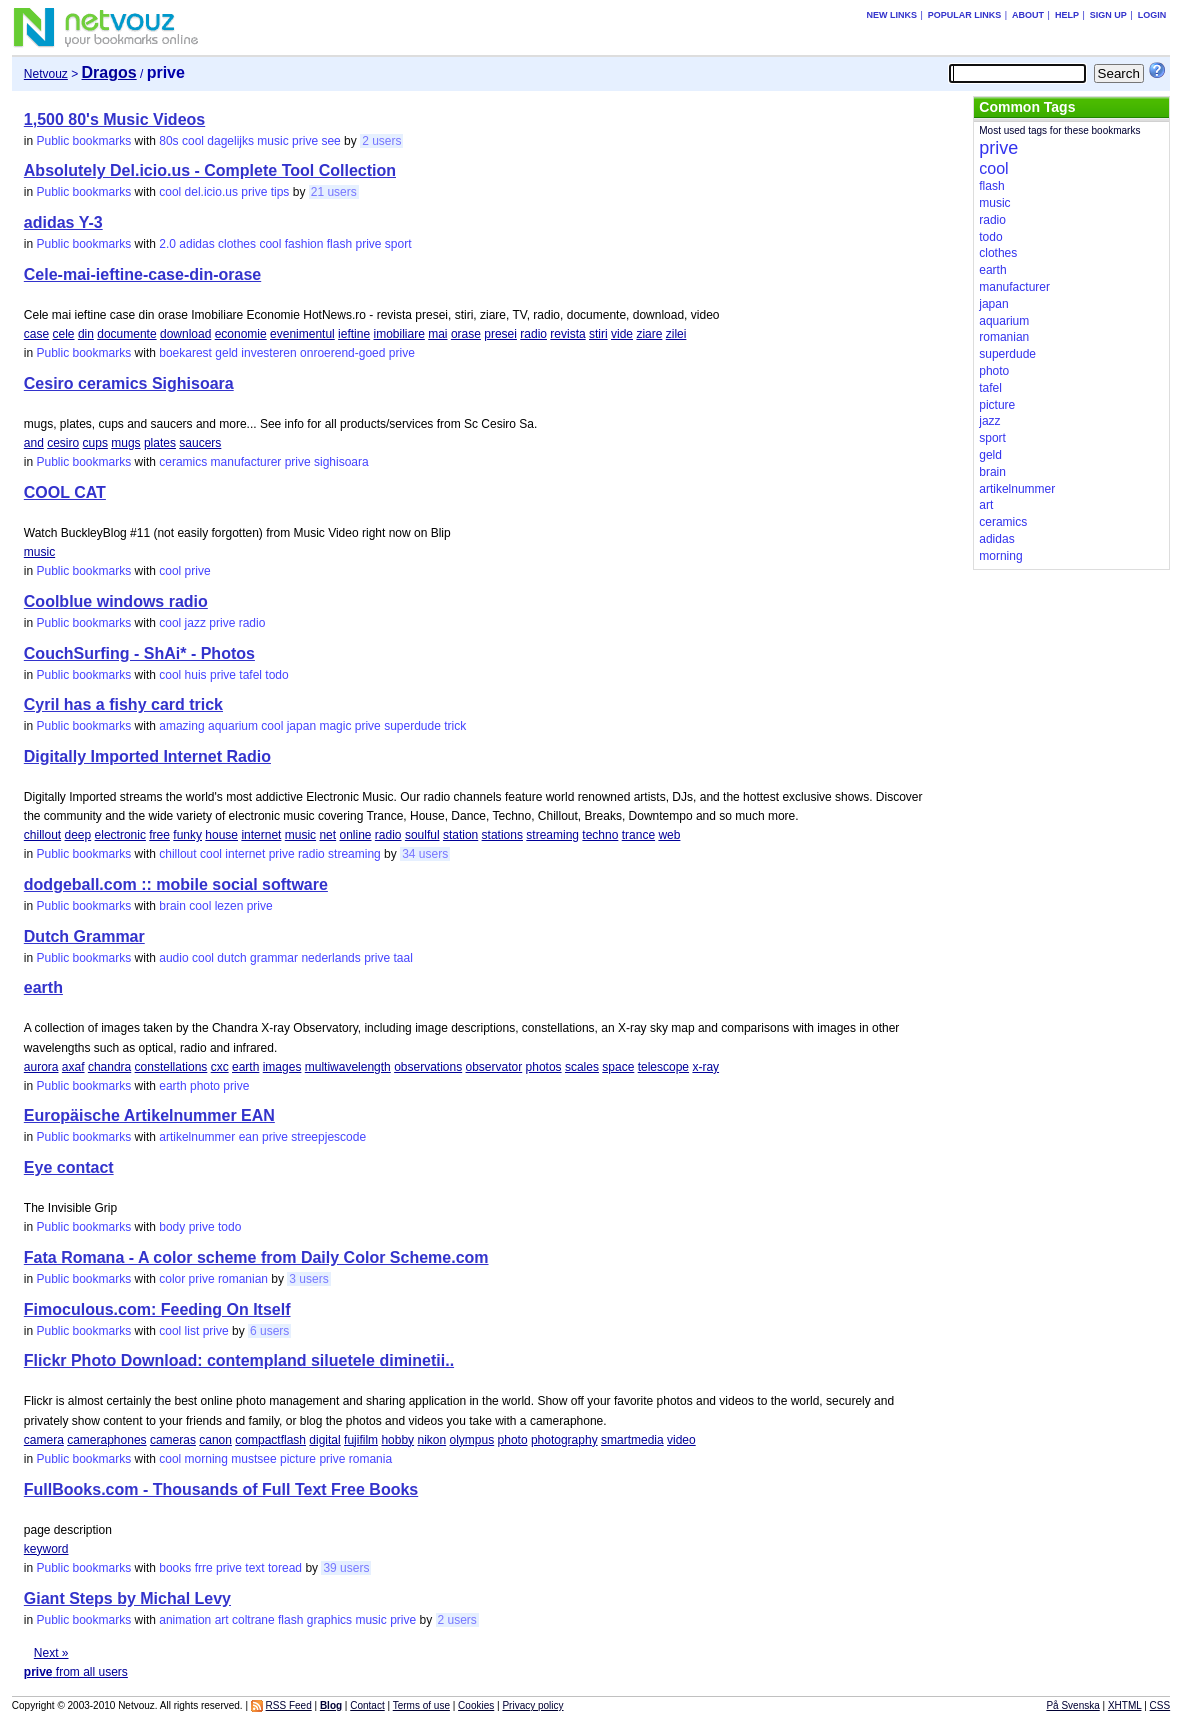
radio (533, 334)
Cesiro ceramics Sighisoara (129, 383)
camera (44, 1440)
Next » (51, 1653)
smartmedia (632, 1440)
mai (437, 334)
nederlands (330, 958)
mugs (125, 443)
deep (78, 835)
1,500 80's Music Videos (114, 119)
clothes (237, 244)
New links (891, 15)
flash (339, 244)
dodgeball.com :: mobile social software (176, 884)
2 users (381, 141)
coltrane (253, 1620)
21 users (334, 192)
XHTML (1125, 1705)
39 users (346, 1568)
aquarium (233, 726)
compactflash (270, 1440)
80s (168, 141)
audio (173, 958)
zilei (676, 334)
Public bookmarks (84, 141)
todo (276, 675)
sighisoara (341, 462)
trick (455, 726)
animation (185, 1620)
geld (226, 353)
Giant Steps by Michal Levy (127, 1598)
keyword (46, 1549)
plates (160, 443)
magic (335, 726)
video (681, 1440)
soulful (422, 835)
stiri (598, 334)
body (172, 1227)
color (172, 1279)
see (330, 141)
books (175, 1568)
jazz (195, 623)
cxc (220, 1067)
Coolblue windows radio (116, 601)
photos (544, 1067)
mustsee (253, 1459)
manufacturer (246, 462)
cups (95, 443)
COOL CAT (65, 492)
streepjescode (328, 1137)
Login (1152, 15)
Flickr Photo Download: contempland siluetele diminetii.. (239, 1360)
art (222, 1620)
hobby (397, 1440)
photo (205, 1086)
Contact (367, 1705)
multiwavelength (348, 1067)
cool (193, 141)
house (221, 835)
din (86, 334)
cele (64, 334)
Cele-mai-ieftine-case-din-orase (142, 274)
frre (204, 1568)
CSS (1160, 1705)
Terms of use (421, 1705)
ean (249, 1137)
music (272, 141)
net (327, 835)
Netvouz (46, 74)
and (34, 443)
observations (428, 1067)
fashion (304, 244)
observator (494, 1067)
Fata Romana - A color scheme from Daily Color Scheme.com (256, 1257)
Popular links (965, 15)
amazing (181, 726)
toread (285, 1568)
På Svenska (1072, 1705)
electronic (120, 835)
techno (600, 835)
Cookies (476, 1705)
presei (500, 334)
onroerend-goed (342, 353)
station (460, 835)
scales (582, 1067)
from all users (76, 1672)
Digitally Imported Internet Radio (147, 756)
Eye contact (69, 1167)
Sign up (1108, 15)
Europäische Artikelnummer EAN (149, 1115)
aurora (41, 1067)
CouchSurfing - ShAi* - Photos (139, 653)
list (192, 1331)
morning (206, 1459)
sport (398, 244)
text (254, 1568)
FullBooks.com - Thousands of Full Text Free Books (221, 1489)
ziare (649, 334)
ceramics (183, 462)
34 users (425, 854)
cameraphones (106, 1440)
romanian (243, 1279)
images (282, 1067)
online (355, 835)
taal (402, 958)
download (185, 334)
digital (324, 1440)
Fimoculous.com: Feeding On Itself (157, 1309)
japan (301, 726)
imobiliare (398, 334)
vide (622, 334)
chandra (109, 1067)
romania (370, 1459)
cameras (173, 1440)
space (618, 1067)
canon (215, 1440)
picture (298, 1459)
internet (261, 835)
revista (567, 334)
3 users (308, 1279)
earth (43, 987)
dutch (231, 958)
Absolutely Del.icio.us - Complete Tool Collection (210, 170)
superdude (412, 726)
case (36, 334)
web (669, 835)
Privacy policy (532, 1705)
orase (466, 334)
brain (172, 906)
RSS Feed (289, 1705)
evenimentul (302, 334)
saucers (200, 443)
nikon (431, 1440)
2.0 (167, 244)
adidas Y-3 (63, 222)
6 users (269, 1331)
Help (1067, 15)
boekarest (185, 353)
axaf (73, 1067)
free (159, 835)
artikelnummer (197, 1137)
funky (187, 835)
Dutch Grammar (84, 936)
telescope (663, 1067)
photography (564, 1440)
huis (196, 675)
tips (280, 192)
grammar (274, 958)
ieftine (354, 334)
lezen (229, 906)
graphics (329, 1620)
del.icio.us (211, 192)
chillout (42, 835)
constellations (171, 1067)
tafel (250, 675)
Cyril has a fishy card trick (123, 704)
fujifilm (361, 1440)
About (1028, 15)
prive (305, 141)
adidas (196, 244)
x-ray (705, 1067)
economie (241, 334)
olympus (472, 1440)
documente (126, 334)
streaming (552, 835)
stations (502, 835)
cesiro (63, 443)
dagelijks (230, 141)
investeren (268, 353)
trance (638, 835)
